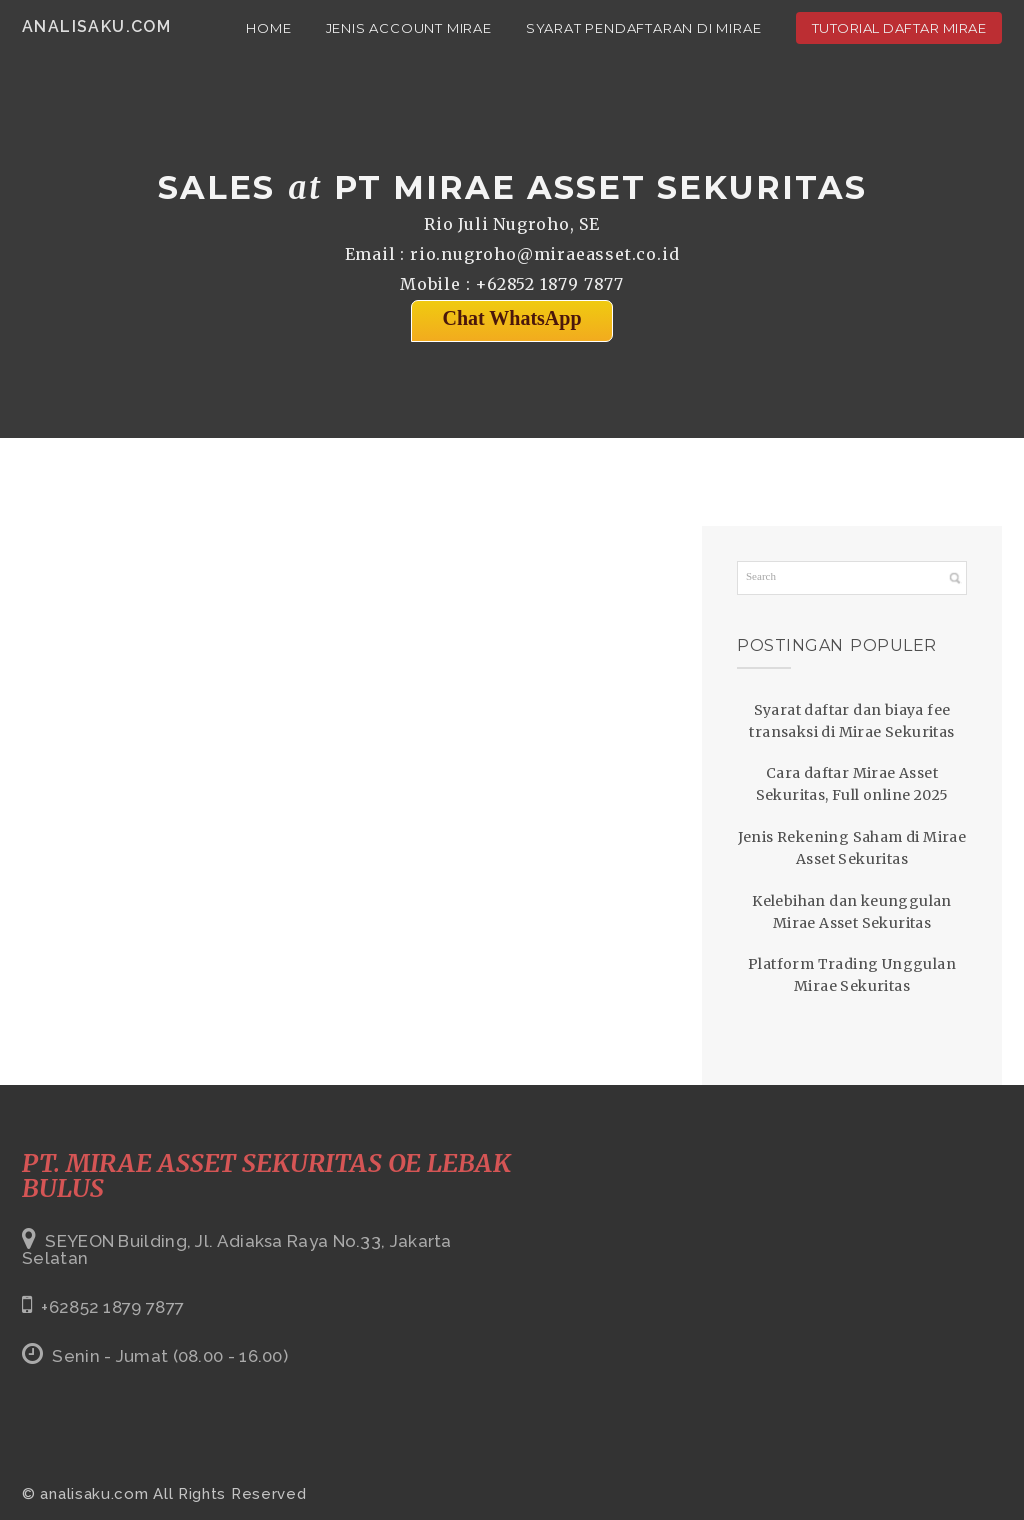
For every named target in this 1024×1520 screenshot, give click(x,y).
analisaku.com (96, 26)
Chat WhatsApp (511, 318)
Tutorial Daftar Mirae (899, 28)
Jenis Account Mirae (409, 28)
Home (268, 28)
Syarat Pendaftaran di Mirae (644, 28)
